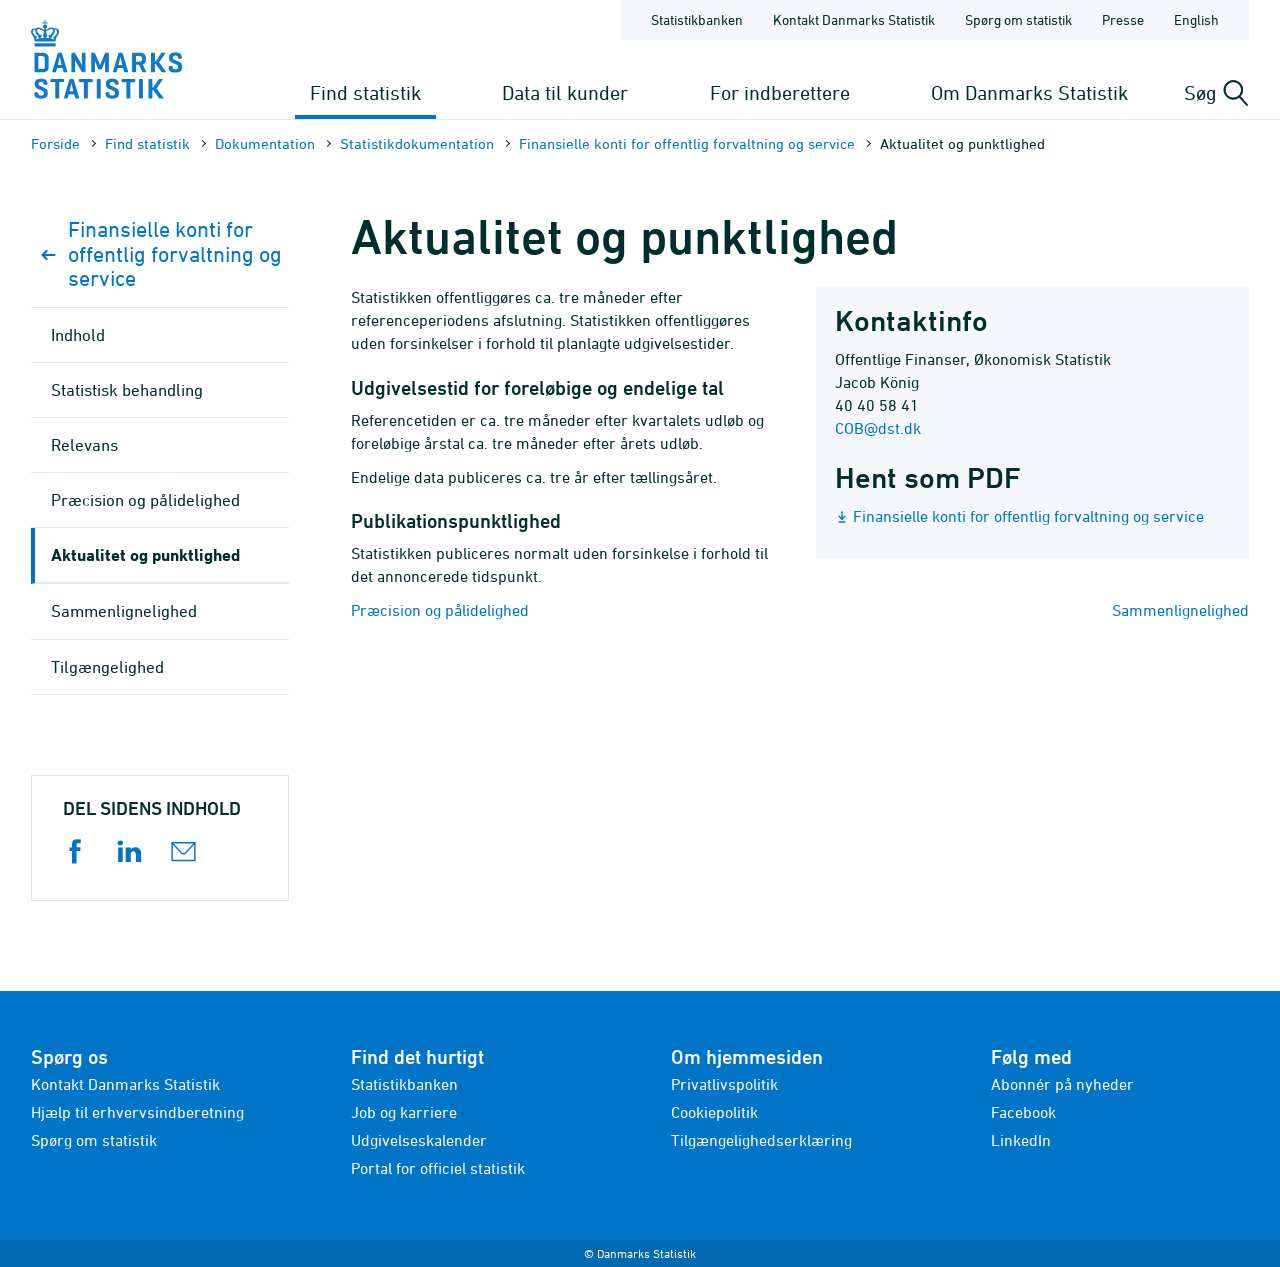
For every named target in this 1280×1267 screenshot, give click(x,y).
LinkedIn (1021, 1140)
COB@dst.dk (878, 428)
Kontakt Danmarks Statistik (125, 1084)
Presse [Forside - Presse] (1123, 19)
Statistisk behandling (127, 390)
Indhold (78, 335)
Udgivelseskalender (419, 1140)
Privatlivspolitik (724, 1084)
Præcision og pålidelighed (440, 610)
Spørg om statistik (94, 1140)
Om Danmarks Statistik (1029, 92)
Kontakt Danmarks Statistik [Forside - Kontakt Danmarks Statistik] (854, 19)
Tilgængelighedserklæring (761, 1140)
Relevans (84, 445)
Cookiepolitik (714, 1112)
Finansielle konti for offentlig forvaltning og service (687, 143)
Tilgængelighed (107, 667)
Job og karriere (404, 1112)
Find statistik (365, 92)
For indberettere (780, 92)
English (1196, 19)
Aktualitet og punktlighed (145, 554)
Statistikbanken (697, 19)
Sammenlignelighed (1180, 610)
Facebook (1023, 1112)
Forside (55, 143)
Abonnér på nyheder (1062, 1084)
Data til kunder (565, 92)
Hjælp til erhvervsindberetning (137, 1112)
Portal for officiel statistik (438, 1168)
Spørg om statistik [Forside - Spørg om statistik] (1018, 19)
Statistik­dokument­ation (417, 143)
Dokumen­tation (265, 143)
